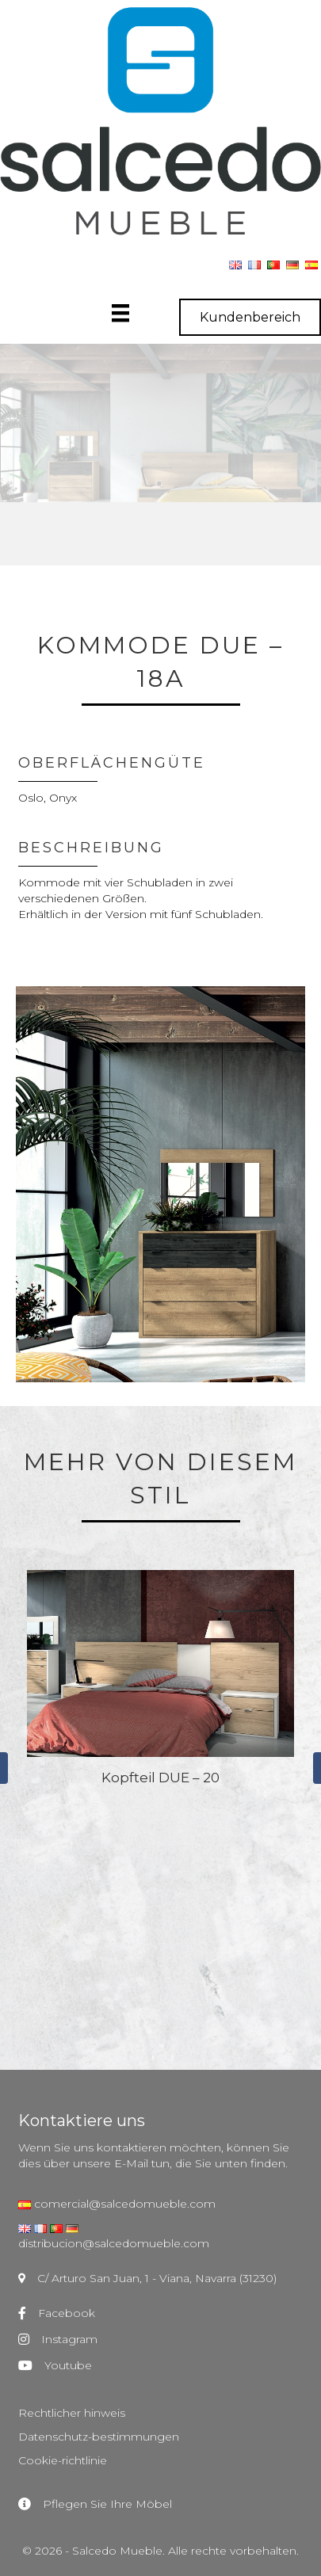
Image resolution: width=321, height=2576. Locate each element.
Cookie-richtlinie (62, 2460)
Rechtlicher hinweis (71, 2413)
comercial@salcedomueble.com (123, 2204)
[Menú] (136, 313)
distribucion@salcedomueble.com (113, 2243)
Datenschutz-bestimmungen (98, 2436)
